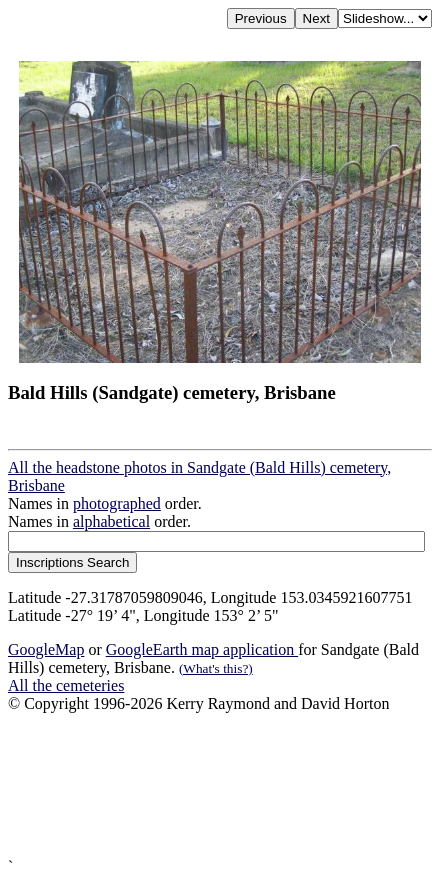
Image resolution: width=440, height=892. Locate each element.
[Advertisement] (220, 785)
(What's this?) (216, 668)
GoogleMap (46, 649)
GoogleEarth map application (202, 649)
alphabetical (111, 521)
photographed (117, 503)
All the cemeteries (66, 685)
